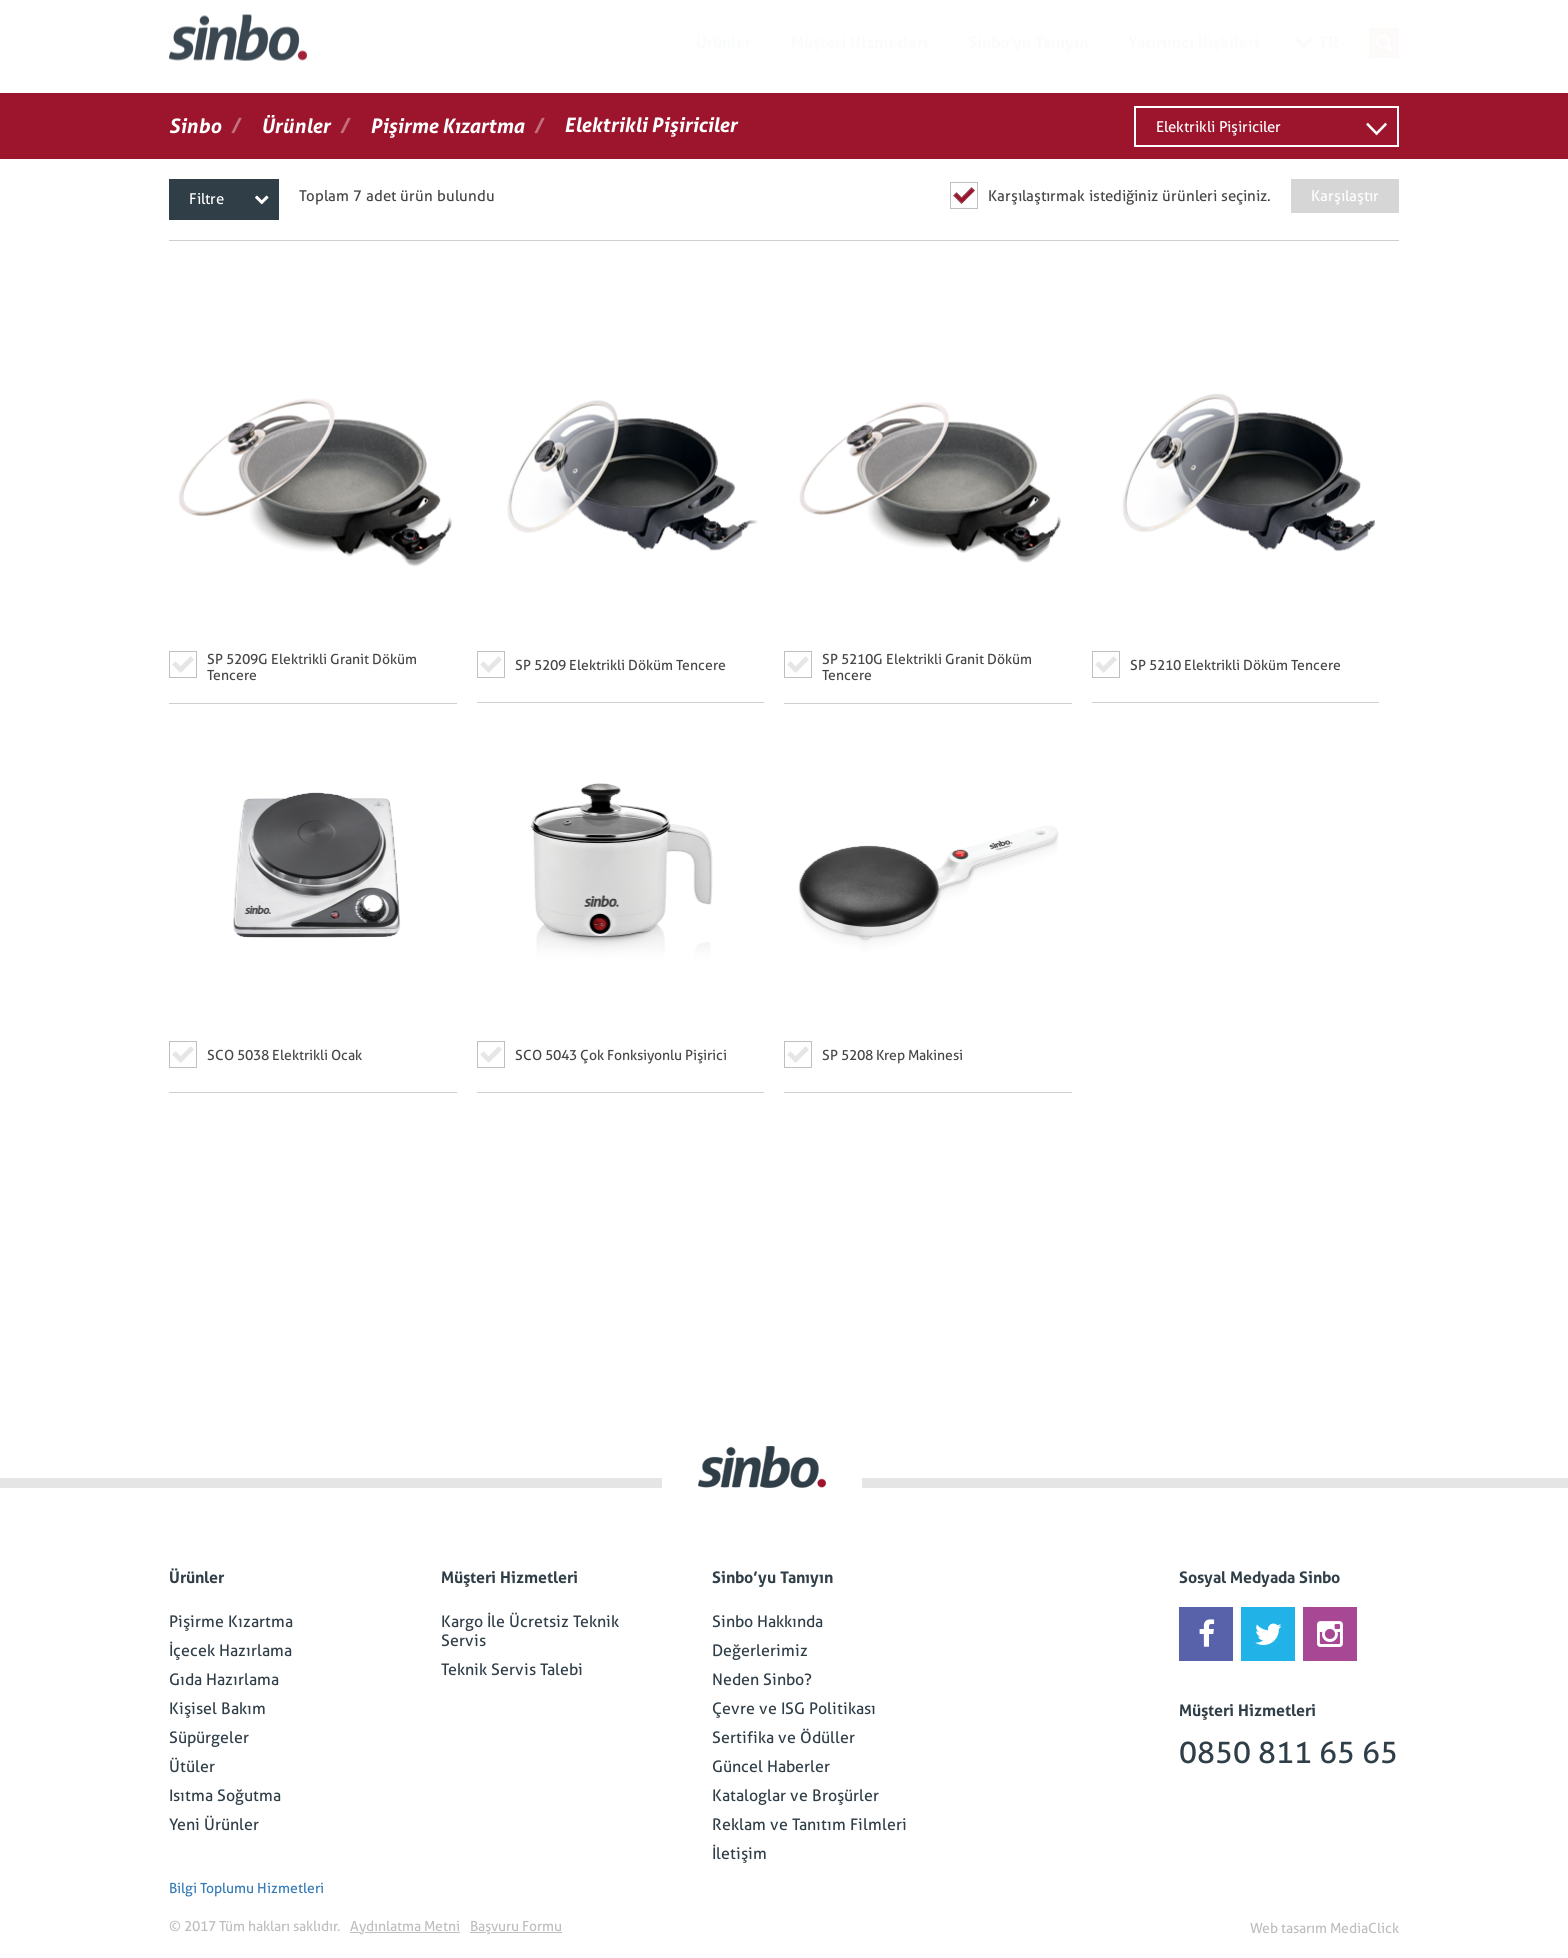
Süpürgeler (209, 1737)
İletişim (739, 1853)
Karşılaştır (1345, 196)
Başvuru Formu (516, 1926)
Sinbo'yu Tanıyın (1028, 42)
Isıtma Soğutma (225, 1795)
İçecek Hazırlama (230, 1650)
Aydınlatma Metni (405, 1926)
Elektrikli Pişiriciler (1218, 127)
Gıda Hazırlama (224, 1679)
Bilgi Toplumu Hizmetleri (246, 1888)
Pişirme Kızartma (231, 1621)
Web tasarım (1288, 1928)
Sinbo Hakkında (767, 1621)
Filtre (229, 199)
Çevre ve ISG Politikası (794, 1708)
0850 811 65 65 (1288, 1752)
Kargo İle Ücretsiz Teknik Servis (530, 1631)
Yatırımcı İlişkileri (1193, 42)
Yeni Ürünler (214, 1824)
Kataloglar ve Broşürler (795, 1795)
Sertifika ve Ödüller (783, 1737)
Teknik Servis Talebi (512, 1669)
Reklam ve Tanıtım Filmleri (809, 1824)
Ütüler (192, 1766)
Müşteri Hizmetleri (859, 42)
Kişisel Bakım (217, 1708)
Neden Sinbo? (762, 1679)
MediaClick (1364, 1928)
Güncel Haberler (771, 1766)
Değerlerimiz (760, 1650)
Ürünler (723, 42)
